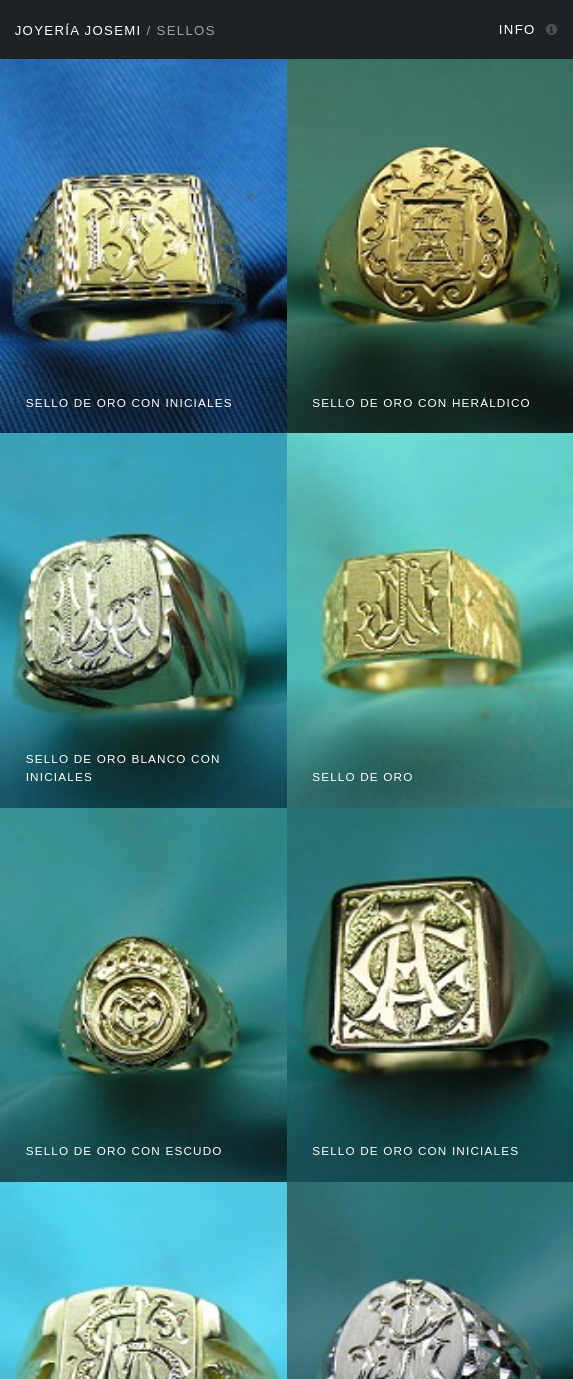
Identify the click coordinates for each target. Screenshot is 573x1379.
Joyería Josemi (78, 30)
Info (517, 29)
